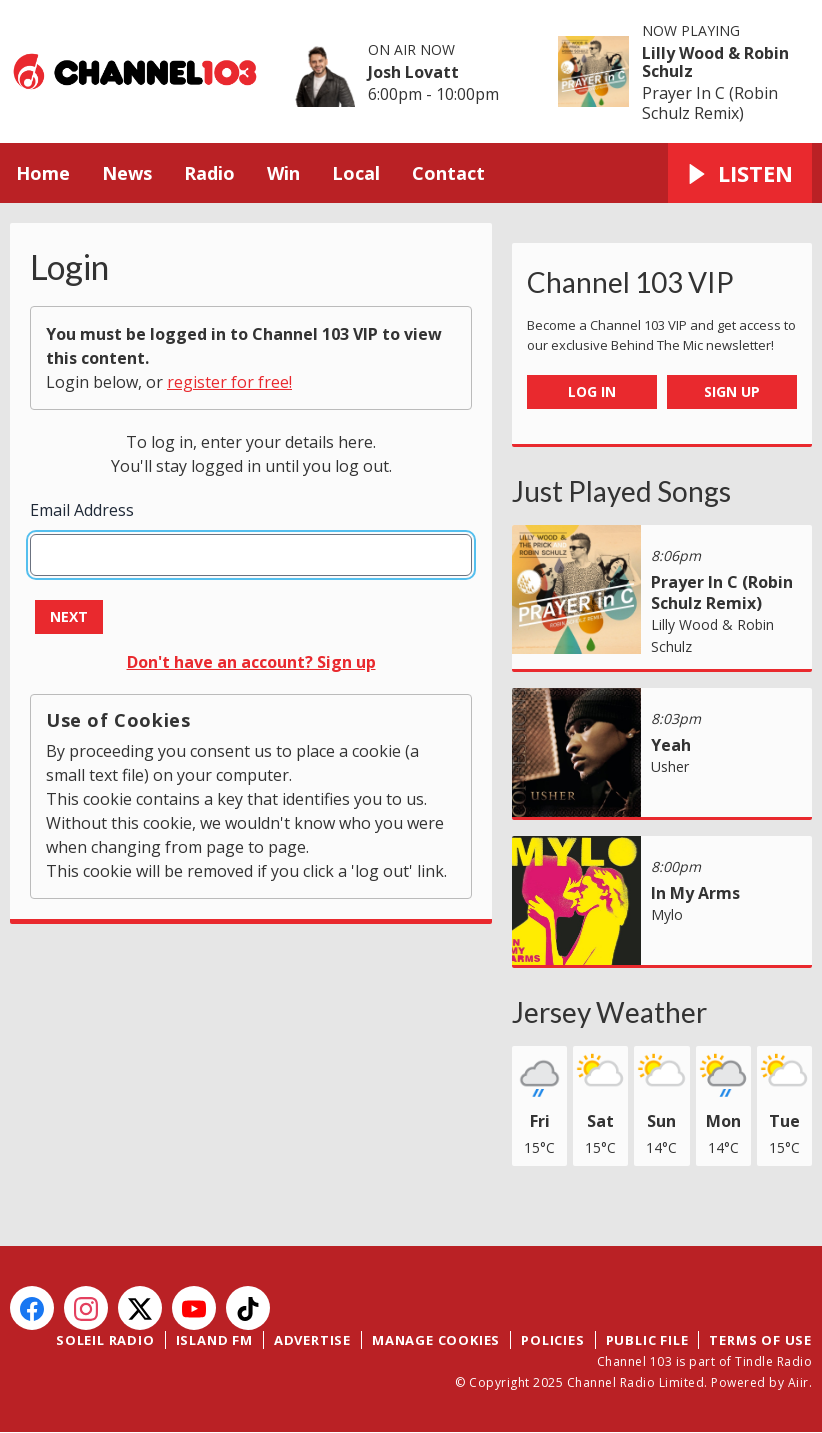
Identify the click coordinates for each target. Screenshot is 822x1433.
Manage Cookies (436, 1340)
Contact (448, 173)
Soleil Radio (105, 1340)
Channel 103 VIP (630, 282)
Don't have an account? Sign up (251, 662)
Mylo (667, 914)
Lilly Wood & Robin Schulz (715, 62)
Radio (209, 173)
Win (283, 173)
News (127, 173)
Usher (670, 766)
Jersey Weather (609, 1012)
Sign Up (732, 391)
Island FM (214, 1340)
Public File (647, 1340)
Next (69, 616)
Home (43, 173)
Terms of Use (760, 1340)
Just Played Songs (621, 491)
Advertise (312, 1340)
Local (356, 173)
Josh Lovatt (413, 72)
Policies (552, 1340)
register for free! (229, 382)
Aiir (798, 1382)
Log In (592, 391)
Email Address (82, 510)
